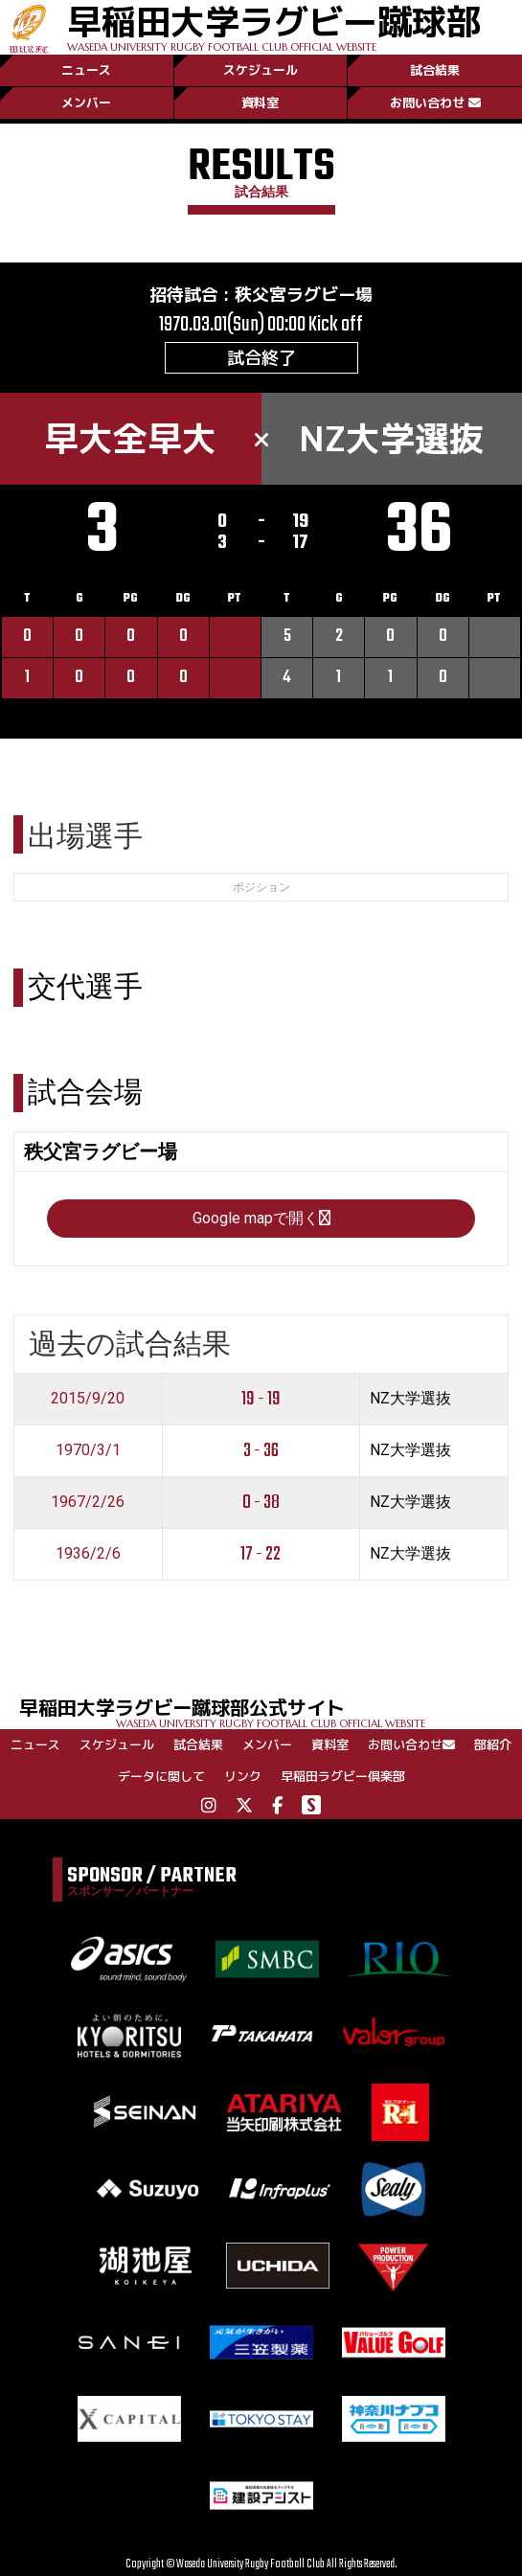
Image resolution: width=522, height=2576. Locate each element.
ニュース (86, 70)
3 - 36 (261, 1451)
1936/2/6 (88, 1553)
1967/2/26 (88, 1502)
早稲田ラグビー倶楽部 (343, 1776)
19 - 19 (261, 1399)
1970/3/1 (88, 1450)
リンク (242, 1776)
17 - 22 (260, 1554)
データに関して (161, 1776)
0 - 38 (261, 1502)
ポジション (261, 887)
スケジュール (260, 70)
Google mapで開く (261, 1218)
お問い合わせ (435, 102)
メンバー (86, 102)
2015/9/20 (88, 1398)
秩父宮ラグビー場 (304, 295)
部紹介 (492, 1744)
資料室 (260, 102)
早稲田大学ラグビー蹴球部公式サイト (270, 1711)
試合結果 (435, 70)
